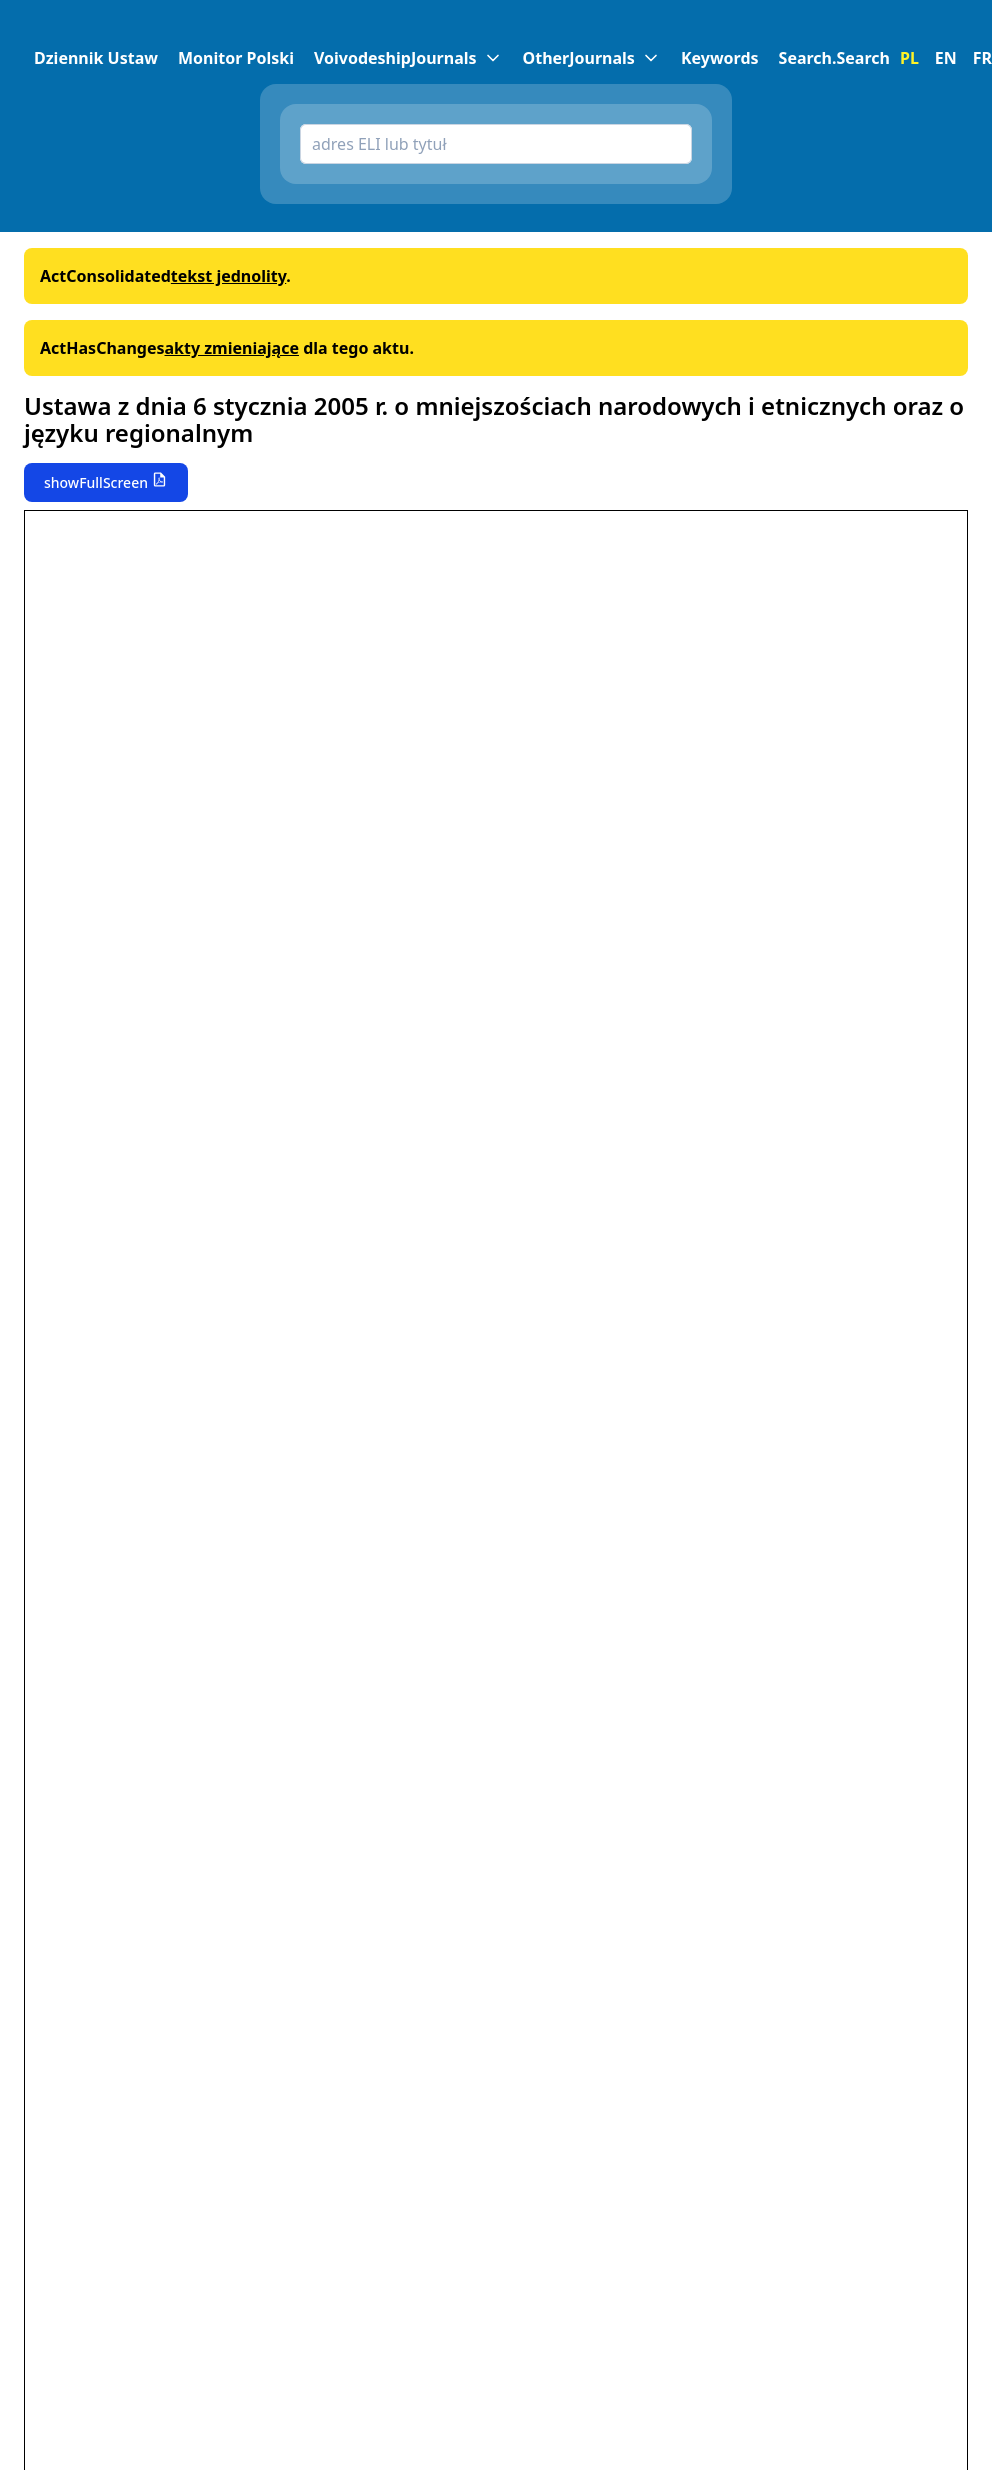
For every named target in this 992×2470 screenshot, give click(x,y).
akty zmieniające (231, 348)
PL (909, 58)
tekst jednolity (228, 276)
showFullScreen (96, 482)
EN (946, 58)
